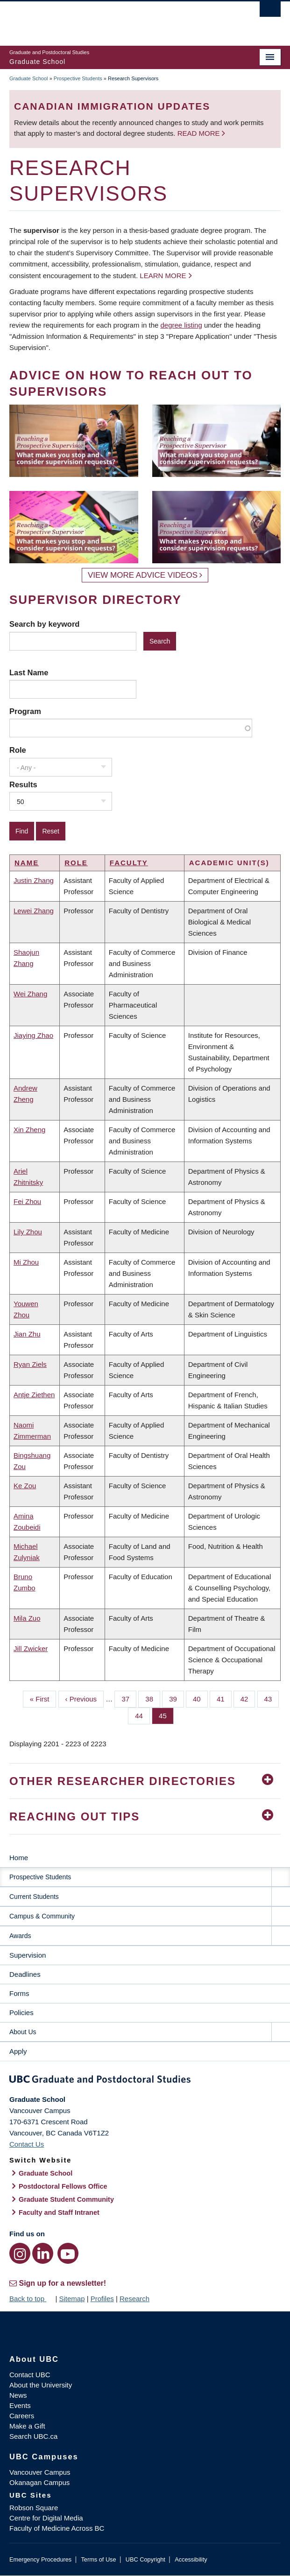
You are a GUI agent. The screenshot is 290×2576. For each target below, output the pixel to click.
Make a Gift (27, 2426)
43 (271, 1698)
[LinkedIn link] (42, 2253)
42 (247, 1698)
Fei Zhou (27, 1201)
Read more (199, 133)
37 (128, 1698)
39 (176, 1698)
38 (152, 1698)
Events (20, 2405)
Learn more (163, 276)
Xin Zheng (29, 1130)
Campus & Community (42, 1916)
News (18, 2395)
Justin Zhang (34, 880)
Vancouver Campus (40, 2472)
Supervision (27, 1955)
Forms (19, 1993)
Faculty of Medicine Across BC (56, 2528)
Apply (18, 2051)
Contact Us (26, 2144)
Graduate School (28, 78)
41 (224, 1698)
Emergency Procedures (40, 2559)
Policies (21, 2012)
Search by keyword (44, 624)
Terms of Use (98, 2559)
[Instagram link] (19, 2253)
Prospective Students (78, 78)
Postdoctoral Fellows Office (63, 2186)
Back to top (31, 2299)
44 (142, 1715)
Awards (20, 1935)
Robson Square (33, 2508)
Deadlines (25, 1974)
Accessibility (191, 2559)
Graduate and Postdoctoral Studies (145, 2080)
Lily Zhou (28, 1232)
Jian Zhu (27, 1334)
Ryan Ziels (30, 1364)
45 (166, 1715)
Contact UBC (29, 2375)
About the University (40, 2385)
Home (18, 1858)
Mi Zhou (26, 1262)
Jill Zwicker (31, 1648)
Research (134, 2299)
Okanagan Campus (39, 2482)
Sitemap (72, 2299)
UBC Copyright (145, 2559)
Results (23, 784)
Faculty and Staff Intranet (59, 2212)
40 (200, 1698)
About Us (22, 2032)
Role (17, 750)
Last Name (28, 672)
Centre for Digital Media (46, 2518)
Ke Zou (25, 1486)
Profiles (102, 2299)
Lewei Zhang (34, 911)
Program (25, 711)
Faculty (129, 863)
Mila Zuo (27, 1618)
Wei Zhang (30, 994)
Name (26, 863)
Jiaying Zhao (33, 1035)
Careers (21, 2416)
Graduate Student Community (66, 2199)
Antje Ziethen (34, 1395)
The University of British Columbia (104, 19)
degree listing (181, 325)
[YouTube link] (67, 2253)
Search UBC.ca (33, 2436)
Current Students (34, 1896)
